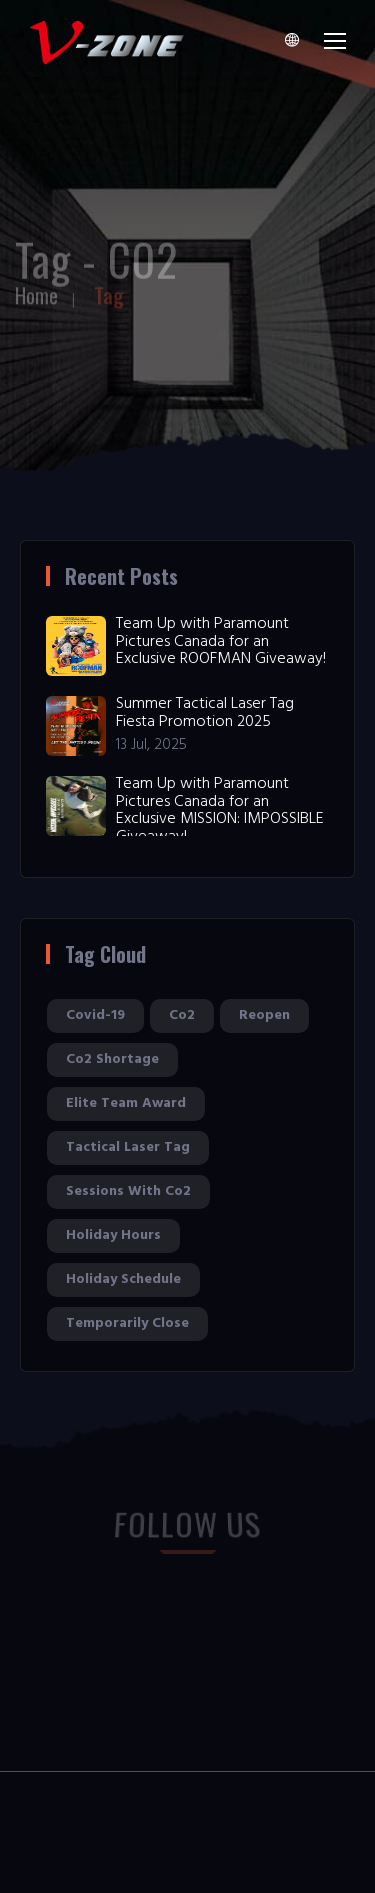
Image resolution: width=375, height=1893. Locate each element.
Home (36, 291)
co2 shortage (112, 1059)
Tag (109, 291)
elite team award (126, 1103)
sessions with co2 (128, 1191)
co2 (182, 1015)
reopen (264, 1015)
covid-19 (95, 1015)
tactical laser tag (128, 1147)
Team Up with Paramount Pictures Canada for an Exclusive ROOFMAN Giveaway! (221, 641)
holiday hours (113, 1235)
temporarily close (127, 1323)
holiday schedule (123, 1279)
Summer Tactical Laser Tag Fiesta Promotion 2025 (205, 713)
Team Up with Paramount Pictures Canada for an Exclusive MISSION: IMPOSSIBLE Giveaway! (220, 810)
